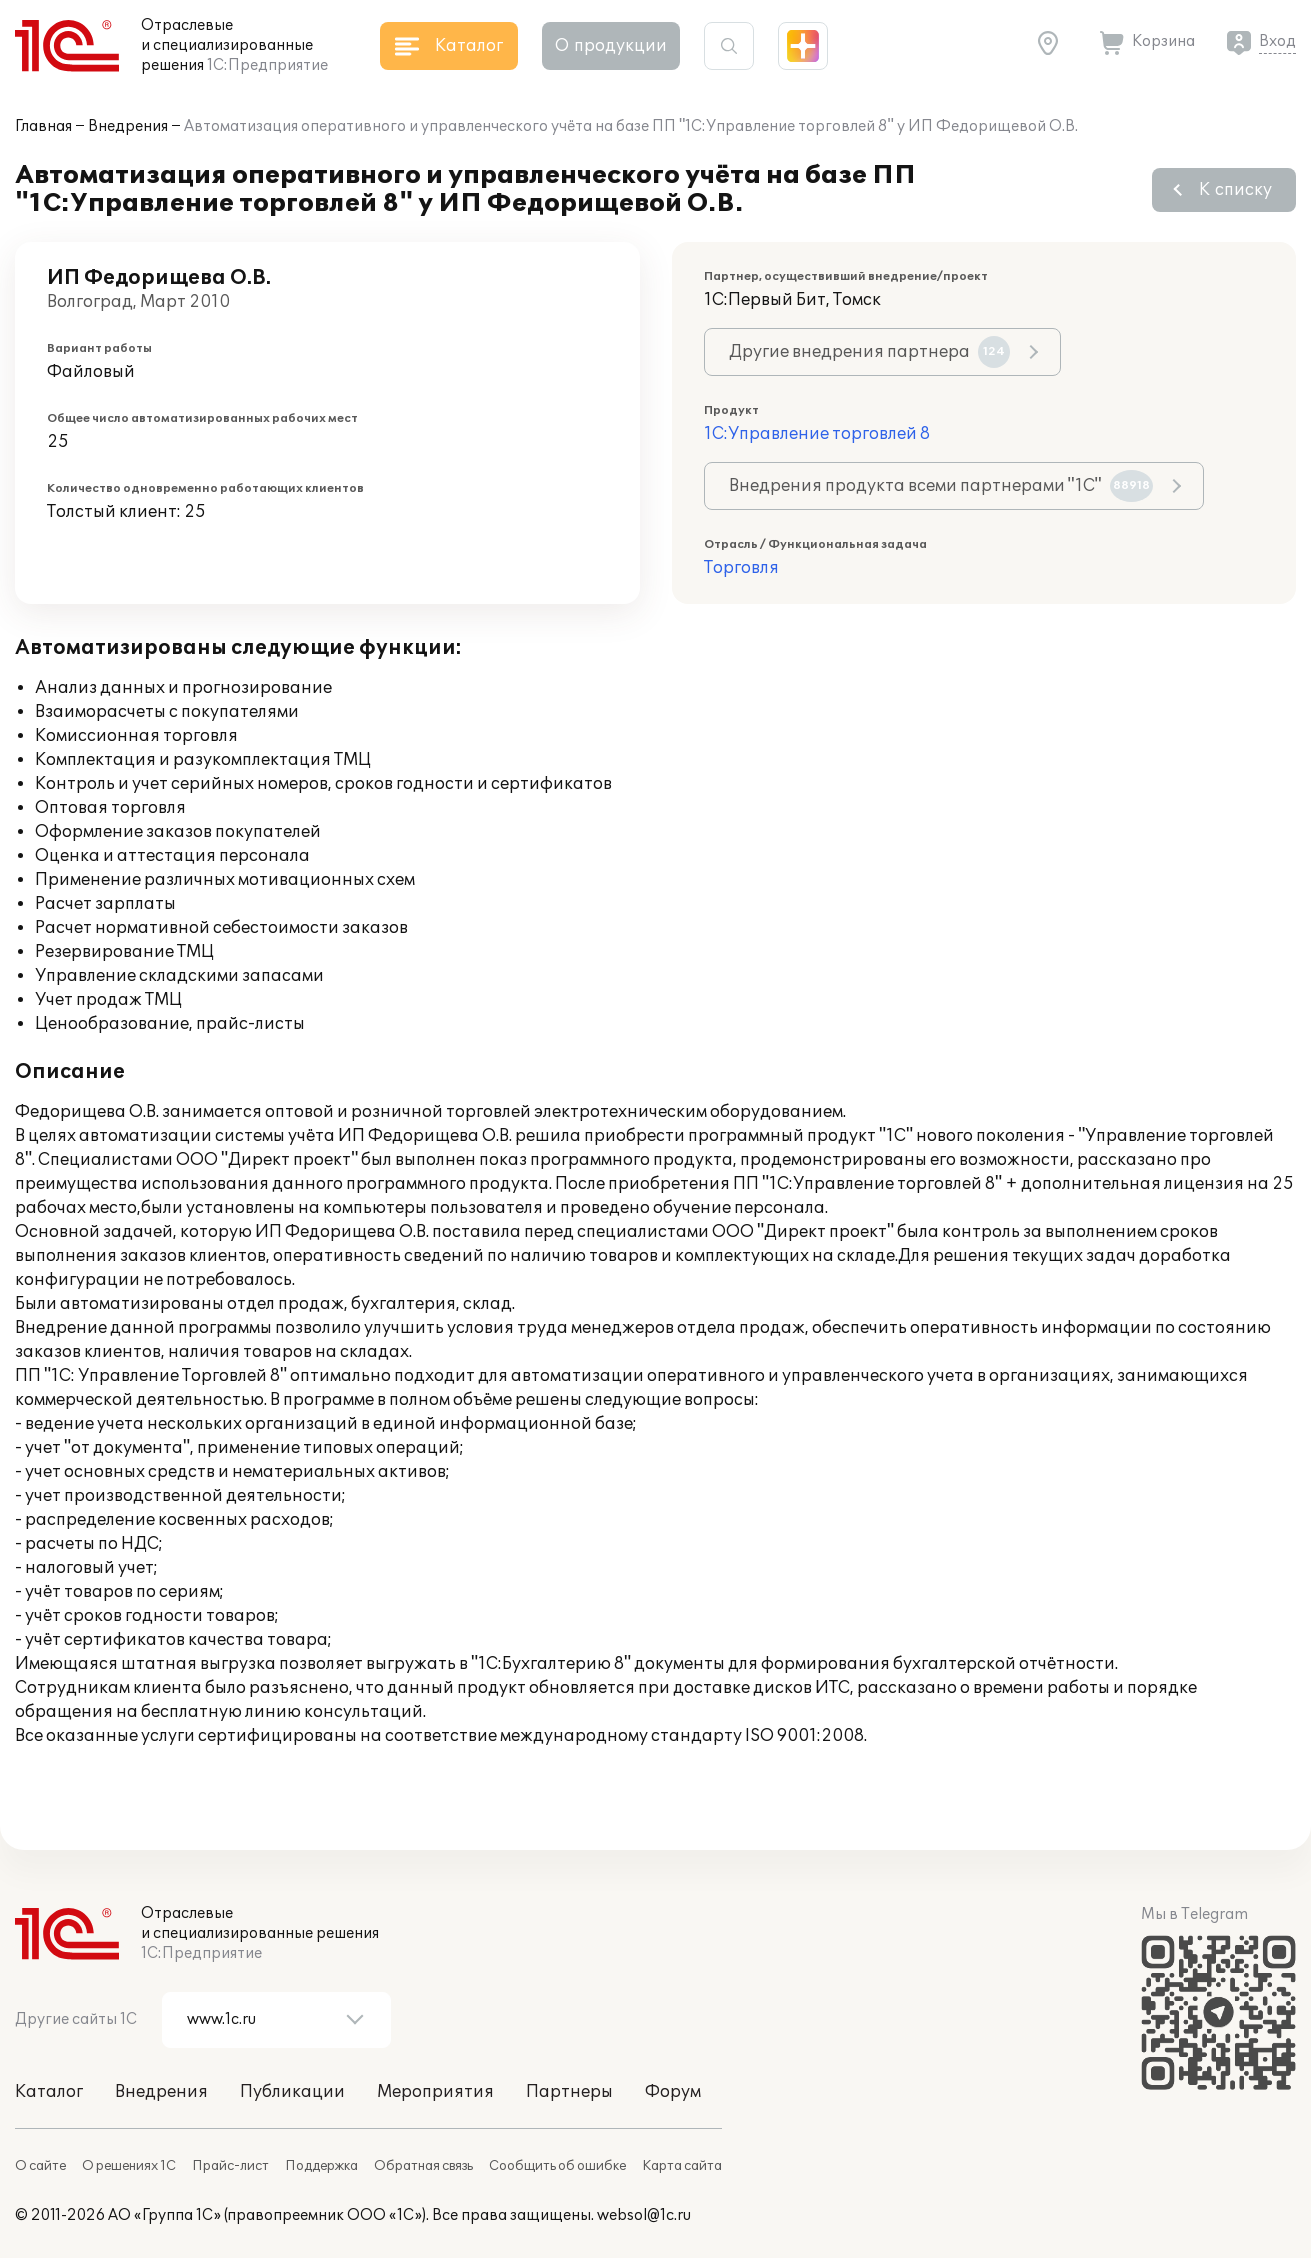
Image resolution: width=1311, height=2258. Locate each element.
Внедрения (128, 126)
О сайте (40, 2166)
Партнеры (569, 2092)
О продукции (611, 46)
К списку (1235, 190)
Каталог (49, 2092)
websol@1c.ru (644, 2215)
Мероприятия (435, 2092)
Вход (1277, 41)
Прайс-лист (230, 2166)
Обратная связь (423, 2166)
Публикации (292, 2092)
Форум (673, 2092)
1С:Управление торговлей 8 (817, 434)
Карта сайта (682, 2166)
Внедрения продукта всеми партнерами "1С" (941, 486)
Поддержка (321, 2166)
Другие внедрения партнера (869, 352)
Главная (43, 126)
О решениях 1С (129, 2166)
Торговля (741, 568)
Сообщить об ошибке (557, 2166)
